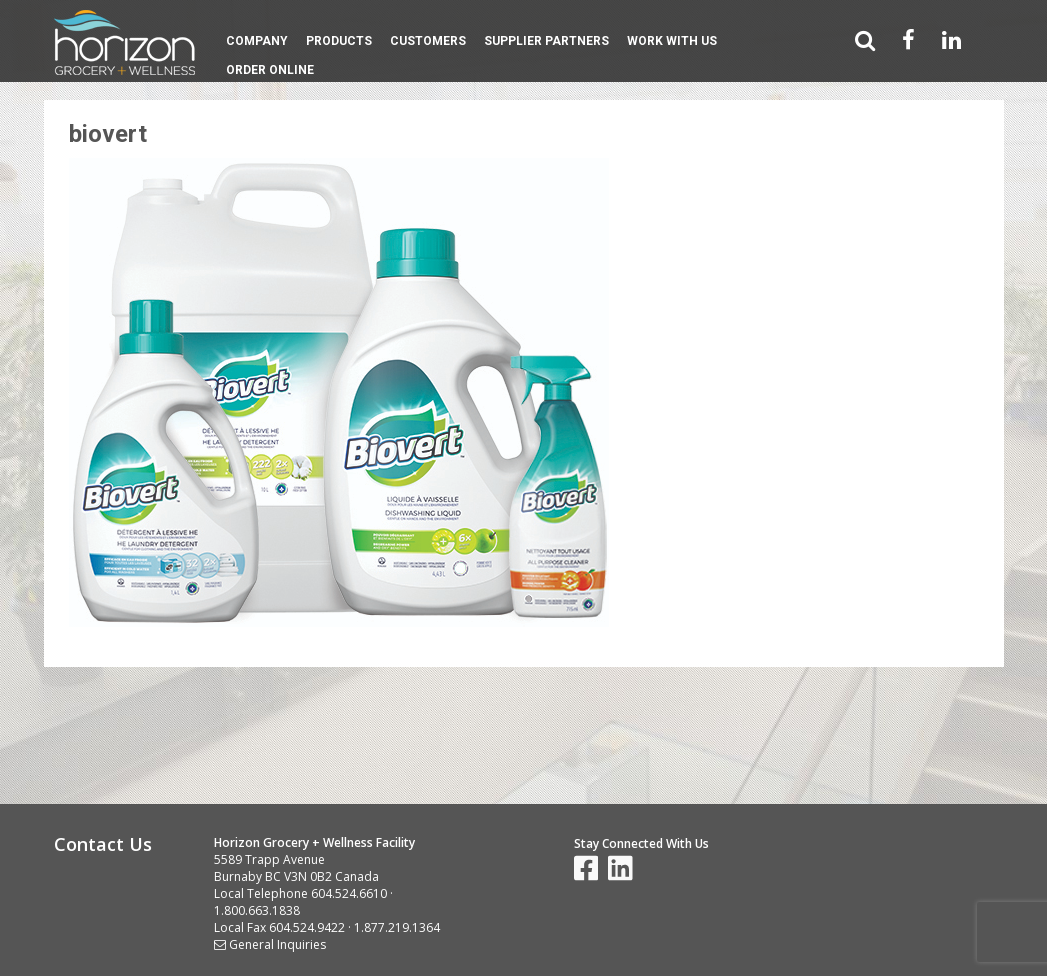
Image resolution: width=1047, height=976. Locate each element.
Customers (428, 41)
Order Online (270, 70)
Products (339, 41)
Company (257, 41)
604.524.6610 (349, 893)
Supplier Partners (546, 41)
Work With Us (672, 41)
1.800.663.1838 (257, 910)
